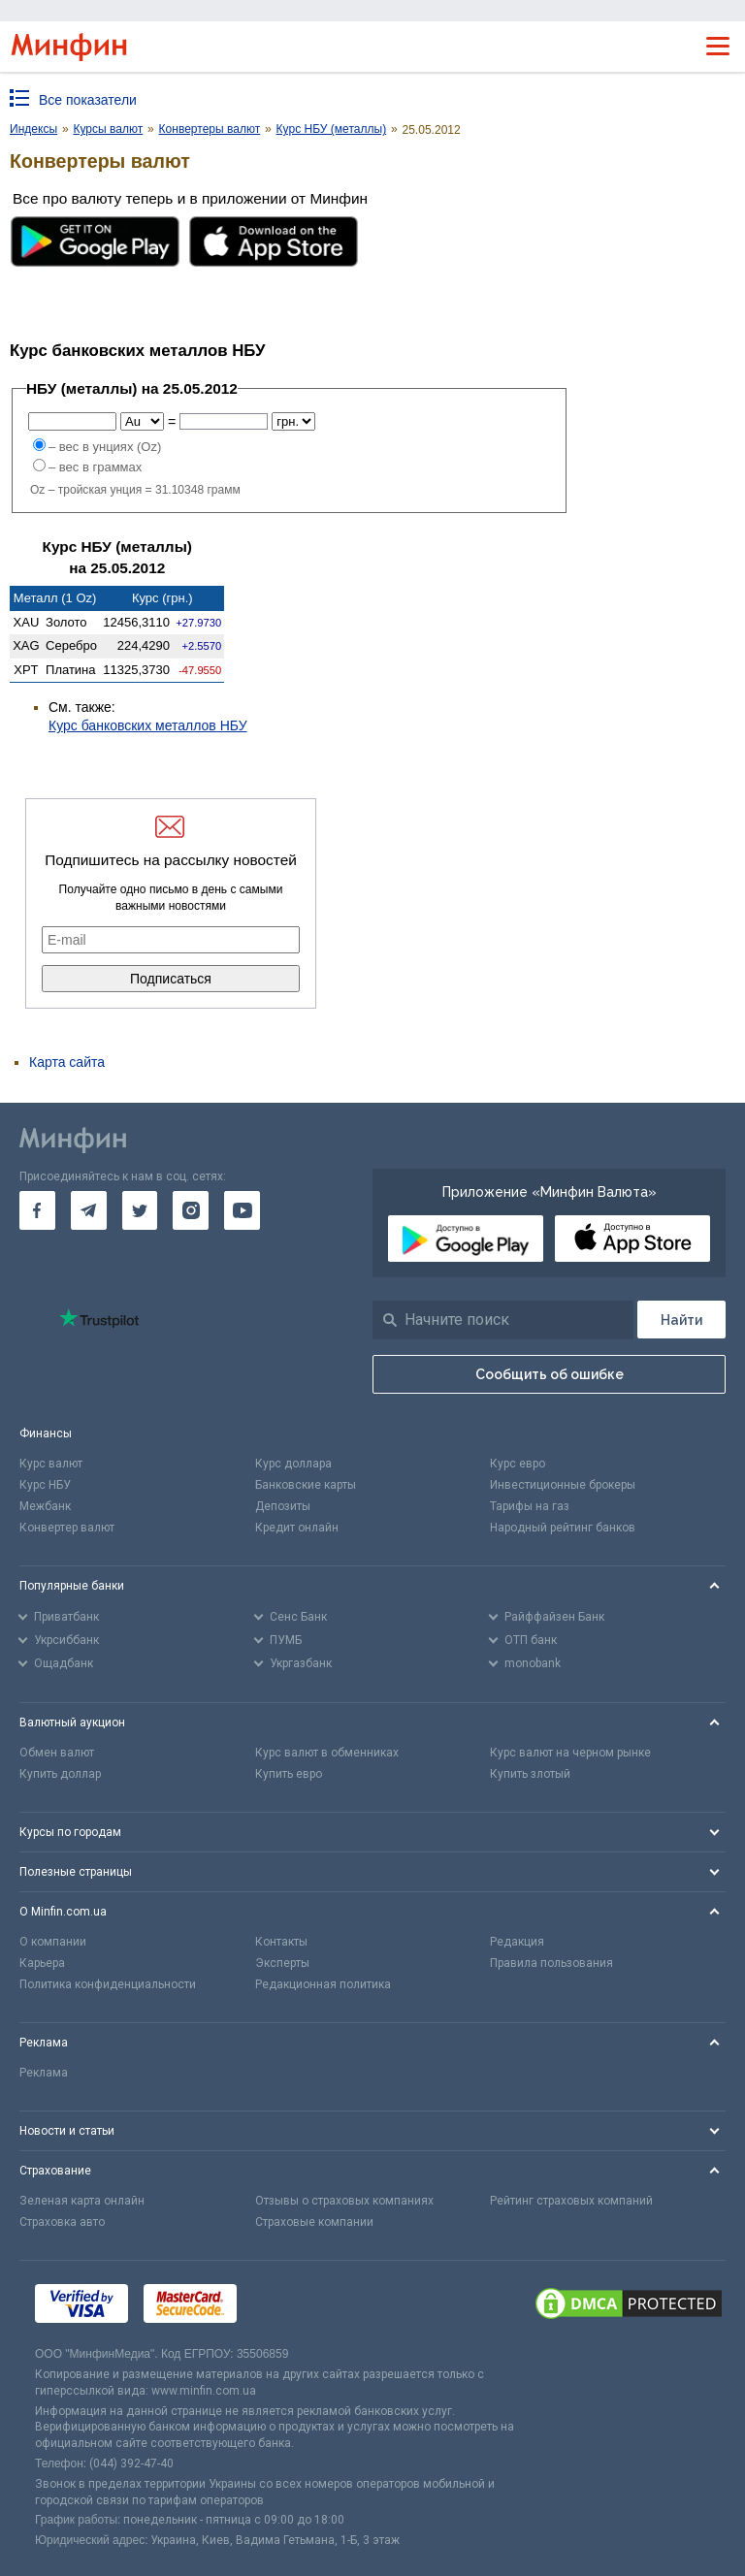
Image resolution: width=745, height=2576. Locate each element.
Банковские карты (305, 1485)
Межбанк (45, 1506)
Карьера (42, 1963)
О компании (52, 1941)
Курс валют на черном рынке (570, 1752)
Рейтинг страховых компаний (571, 2200)
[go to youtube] (242, 1210)
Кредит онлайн (297, 1527)
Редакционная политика (323, 1984)
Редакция (517, 1941)
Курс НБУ (45, 1485)
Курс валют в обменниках (327, 1752)
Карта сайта (67, 1062)
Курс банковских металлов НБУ (148, 725)
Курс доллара (293, 1463)
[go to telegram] (89, 1210)
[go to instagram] (191, 1210)
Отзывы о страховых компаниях (344, 2200)
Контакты (281, 1941)
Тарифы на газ (529, 1506)
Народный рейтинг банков (562, 1527)
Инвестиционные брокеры (562, 1485)
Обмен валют (56, 1752)
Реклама (43, 2072)
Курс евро (517, 1463)
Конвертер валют (66, 1527)
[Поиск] (681, 1319)
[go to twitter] (140, 1210)
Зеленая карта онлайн (82, 2200)
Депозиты (282, 1506)
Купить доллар (60, 1774)
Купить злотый (530, 1774)
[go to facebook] (37, 1210)
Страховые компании (314, 2222)
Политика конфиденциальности (107, 1984)
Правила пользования (551, 1963)
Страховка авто (62, 2222)
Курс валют (50, 1463)
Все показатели (88, 100)
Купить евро (288, 1774)
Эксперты (282, 1963)
